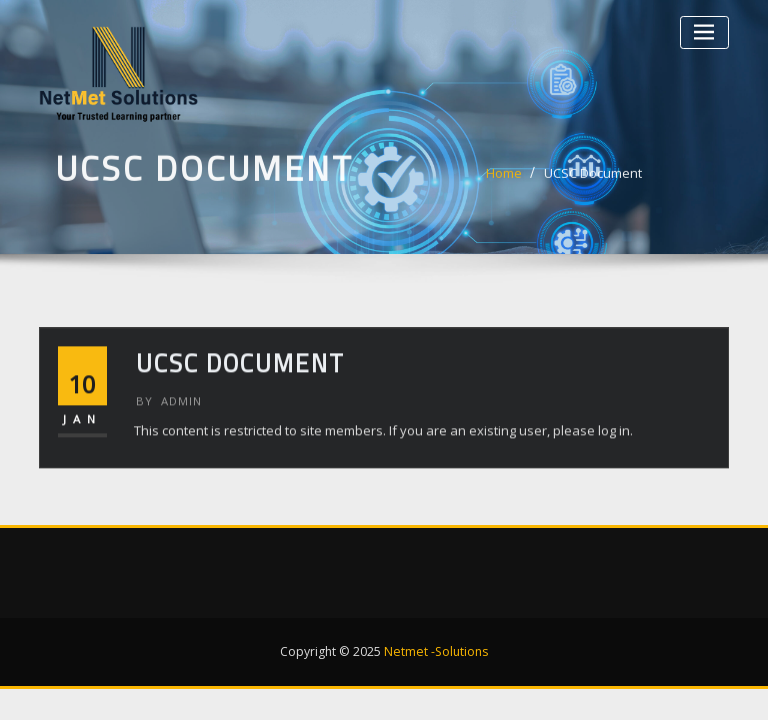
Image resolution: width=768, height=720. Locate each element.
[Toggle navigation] (704, 32)
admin (169, 418)
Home (504, 178)
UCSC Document (593, 178)
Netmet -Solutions (436, 651)
